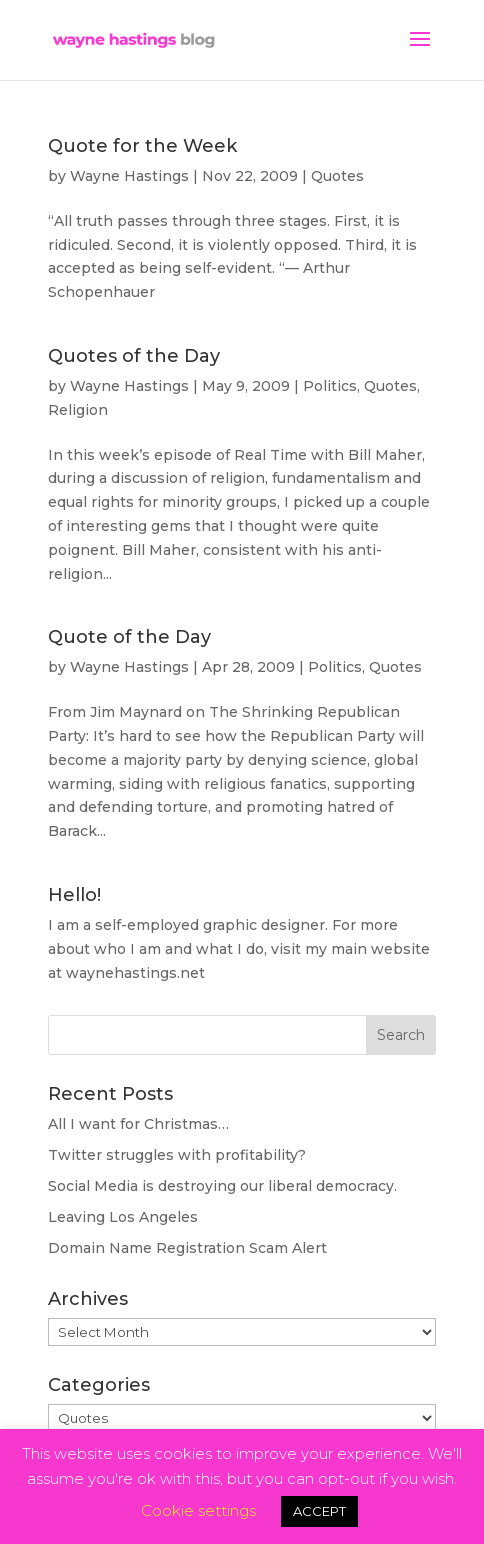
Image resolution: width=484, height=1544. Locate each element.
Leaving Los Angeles (123, 1217)
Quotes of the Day (134, 356)
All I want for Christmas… (138, 1124)
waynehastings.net (135, 973)
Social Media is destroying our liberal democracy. (222, 1186)
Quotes (337, 176)
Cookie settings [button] (198, 1510)
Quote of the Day (129, 637)
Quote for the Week (142, 146)
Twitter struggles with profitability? (177, 1155)
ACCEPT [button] (319, 1511)
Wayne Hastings (129, 176)
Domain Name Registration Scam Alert (187, 1248)
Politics (330, 386)
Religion (78, 410)
